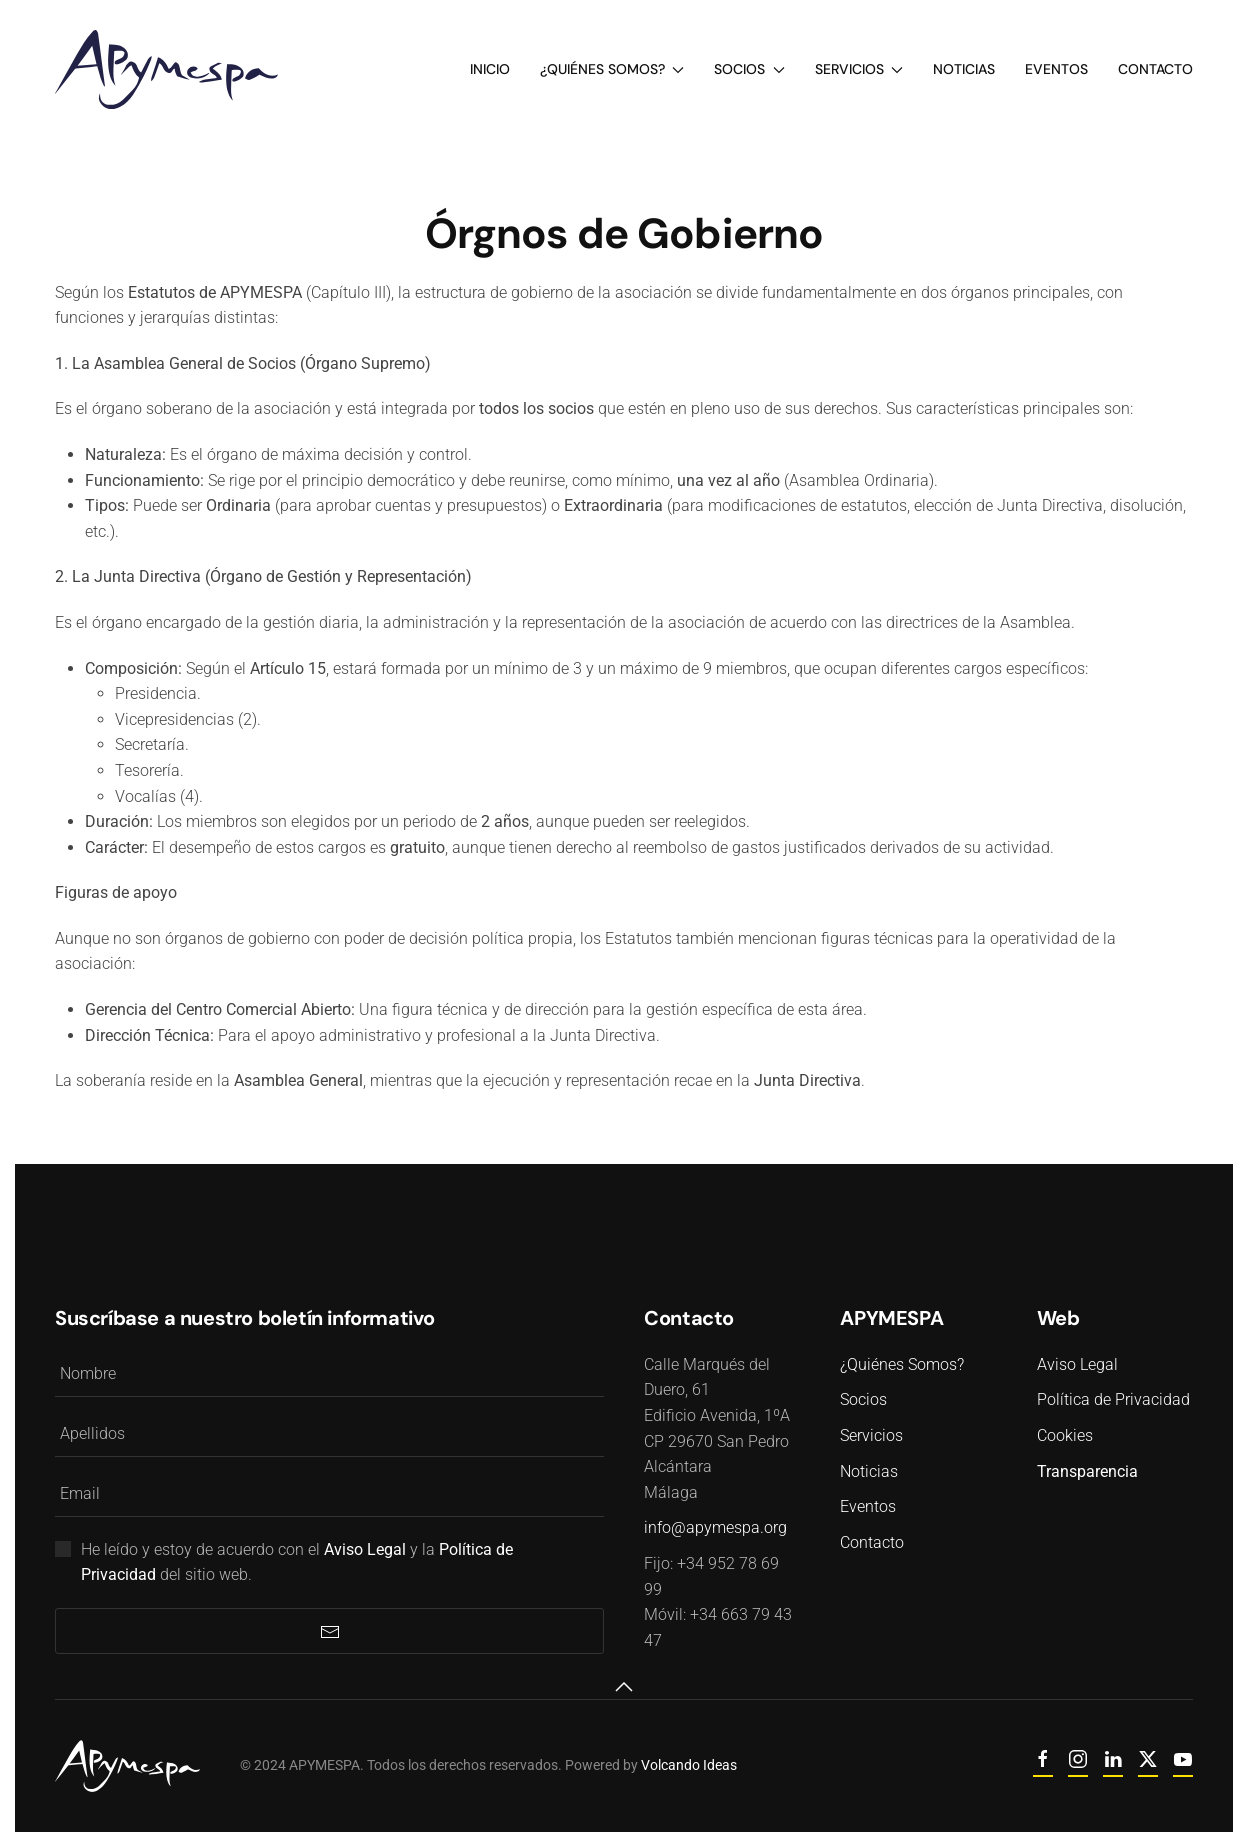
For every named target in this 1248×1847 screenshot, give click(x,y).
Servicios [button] (859, 69)
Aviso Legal (1074, 1364)
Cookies (1062, 1435)
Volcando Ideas (673, 1765)
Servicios (868, 1435)
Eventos (1056, 69)
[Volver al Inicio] (166, 69)
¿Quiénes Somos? (899, 1364)
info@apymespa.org (712, 1527)
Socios (860, 1399)
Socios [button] (749, 69)
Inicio (490, 69)
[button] (621, 1687)
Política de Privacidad (1110, 1399)
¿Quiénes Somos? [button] (612, 69)
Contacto (1155, 69)
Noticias (964, 69)
